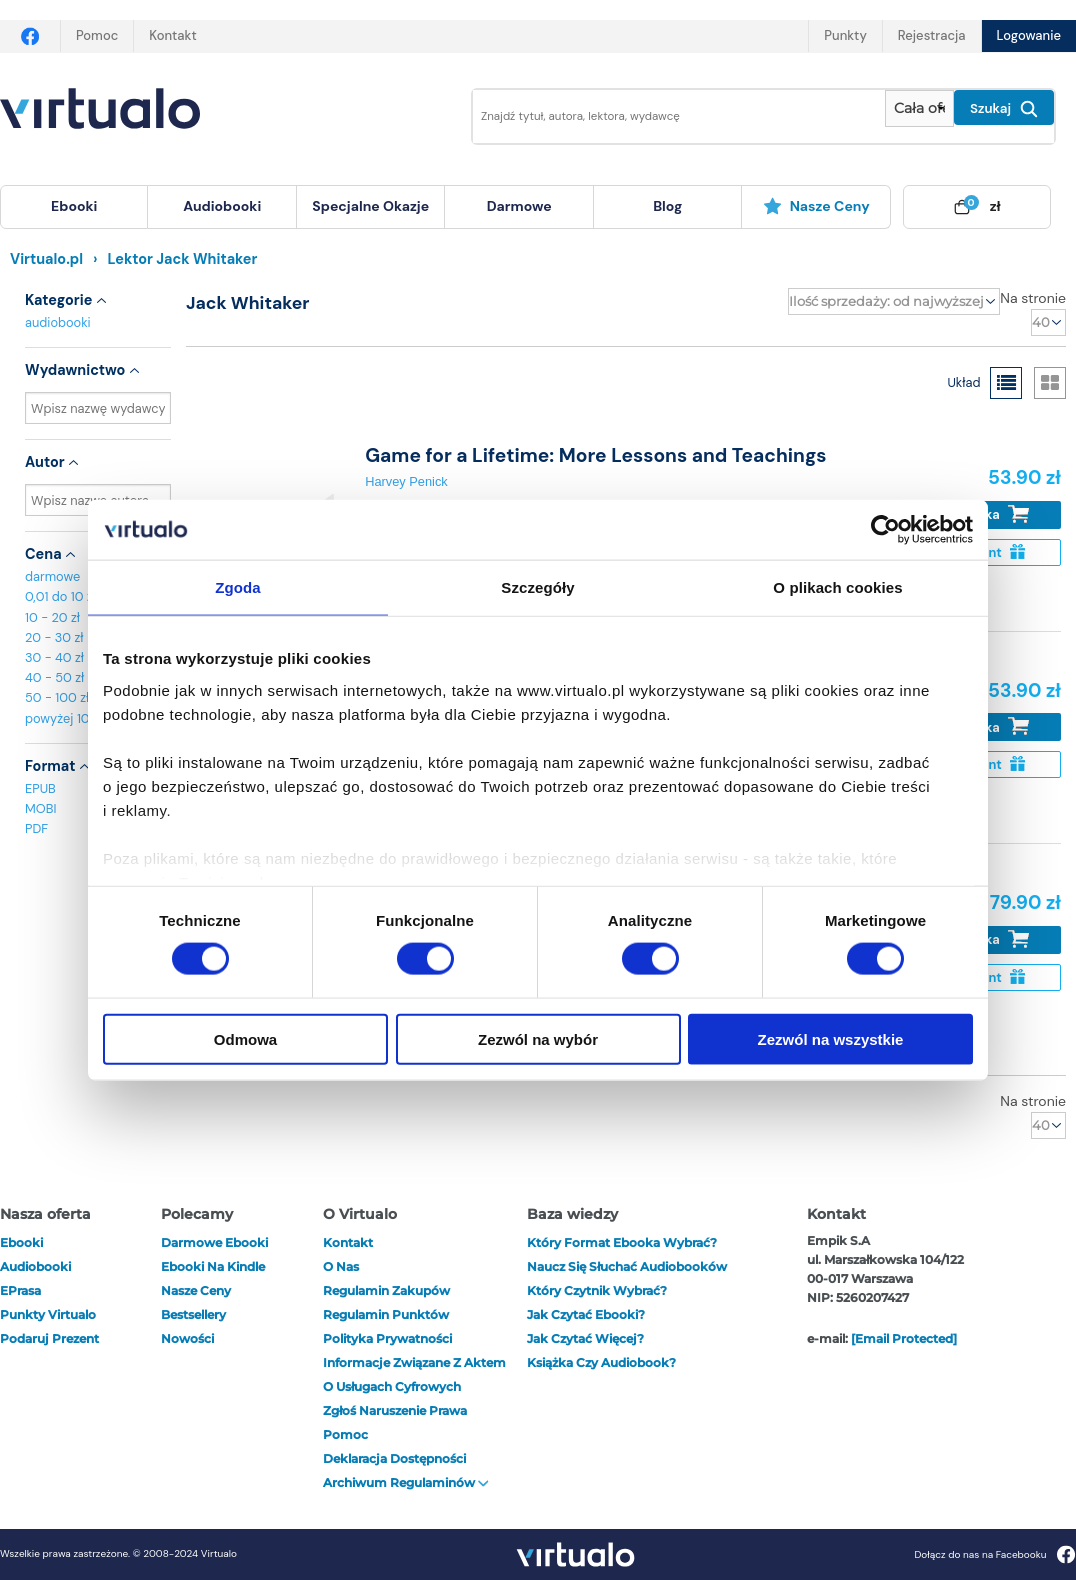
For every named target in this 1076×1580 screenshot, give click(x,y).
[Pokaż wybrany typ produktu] (919, 108)
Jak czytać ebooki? (586, 1314)
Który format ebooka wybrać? (622, 1242)
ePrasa (20, 1290)
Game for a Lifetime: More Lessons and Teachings (595, 455)
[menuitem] (74, 207)
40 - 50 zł (54, 677)
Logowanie (1029, 35)
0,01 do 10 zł (60, 596)
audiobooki (58, 322)
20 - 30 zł (54, 637)
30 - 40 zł (54, 657)
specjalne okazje (370, 206)
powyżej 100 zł (68, 718)
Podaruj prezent (49, 1338)
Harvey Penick (406, 481)
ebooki (21, 1242)
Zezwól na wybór (538, 1038)
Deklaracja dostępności (394, 1458)
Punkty (845, 35)
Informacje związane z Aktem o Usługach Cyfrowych (414, 1374)
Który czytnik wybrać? (597, 1290)
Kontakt (172, 35)
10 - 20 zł (52, 617)
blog (667, 206)
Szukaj (1004, 109)
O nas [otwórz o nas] (341, 1266)
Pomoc (97, 35)
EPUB (40, 788)
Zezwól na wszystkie (831, 1038)
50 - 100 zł (57, 697)
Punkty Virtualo (48, 1314)
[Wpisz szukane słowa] (665, 116)
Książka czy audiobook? (601, 1362)
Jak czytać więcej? (585, 1338)
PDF (36, 828)
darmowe (519, 206)
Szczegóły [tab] (537, 587)
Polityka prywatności (387, 1338)
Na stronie (1033, 298)
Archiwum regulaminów (406, 1482)
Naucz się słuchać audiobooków (627, 1266)
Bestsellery (193, 1314)
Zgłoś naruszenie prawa (395, 1410)
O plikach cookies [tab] (837, 587)
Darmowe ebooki (214, 1242)
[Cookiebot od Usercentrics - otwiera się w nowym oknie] (885, 530)
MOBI (40, 808)
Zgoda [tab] (238, 587)
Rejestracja (932, 35)
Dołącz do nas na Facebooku (994, 1554)
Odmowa (245, 1038)
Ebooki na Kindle (213, 1266)
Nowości (187, 1338)
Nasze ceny (816, 206)
